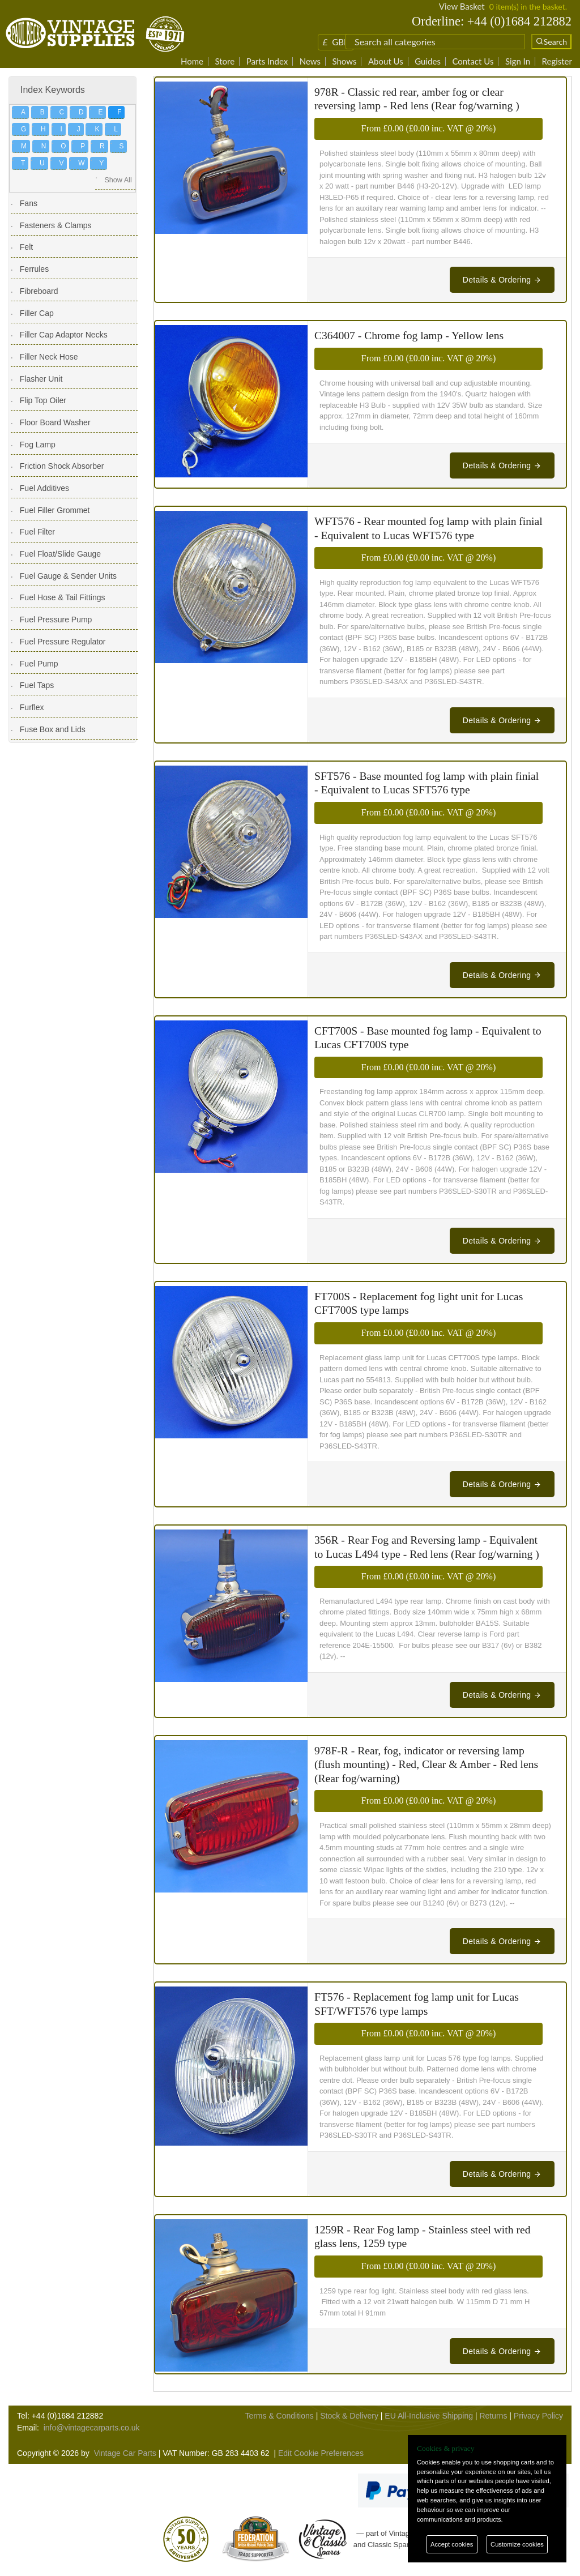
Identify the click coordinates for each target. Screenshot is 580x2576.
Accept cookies (451, 2544)
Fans (28, 203)
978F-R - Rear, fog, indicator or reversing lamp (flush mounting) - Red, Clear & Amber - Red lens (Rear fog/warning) (426, 1764)
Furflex (32, 707)
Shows (344, 61)
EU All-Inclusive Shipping (429, 2415)
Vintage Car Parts (125, 2453)
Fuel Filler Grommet (55, 510)
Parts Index (267, 61)
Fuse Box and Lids (53, 729)
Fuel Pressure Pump (56, 619)
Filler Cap (37, 313)
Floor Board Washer (55, 422)
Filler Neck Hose (49, 356)
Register (557, 61)
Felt (26, 246)
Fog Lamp (38, 444)
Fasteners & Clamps (56, 225)
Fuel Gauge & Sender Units (68, 575)
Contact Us (472, 61)
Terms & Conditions (279, 2415)
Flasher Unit (41, 378)
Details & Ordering (502, 279)
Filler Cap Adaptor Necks (64, 334)
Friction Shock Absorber (62, 466)
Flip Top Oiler (43, 400)
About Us (385, 61)
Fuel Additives (44, 488)
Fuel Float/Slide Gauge (60, 553)
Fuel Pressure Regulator (63, 641)
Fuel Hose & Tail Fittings (62, 597)
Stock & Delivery (349, 2415)
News (310, 61)
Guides (428, 61)
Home (192, 61)
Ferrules (34, 269)
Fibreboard (39, 291)
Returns (493, 2415)
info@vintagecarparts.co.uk (92, 2427)
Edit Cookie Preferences (321, 2453)
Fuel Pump (39, 663)
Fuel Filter (37, 531)
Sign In (517, 61)
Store (224, 61)
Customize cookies (517, 2544)
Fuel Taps (37, 685)
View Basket (462, 6)
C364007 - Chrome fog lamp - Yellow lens (409, 335)
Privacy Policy (538, 2415)
